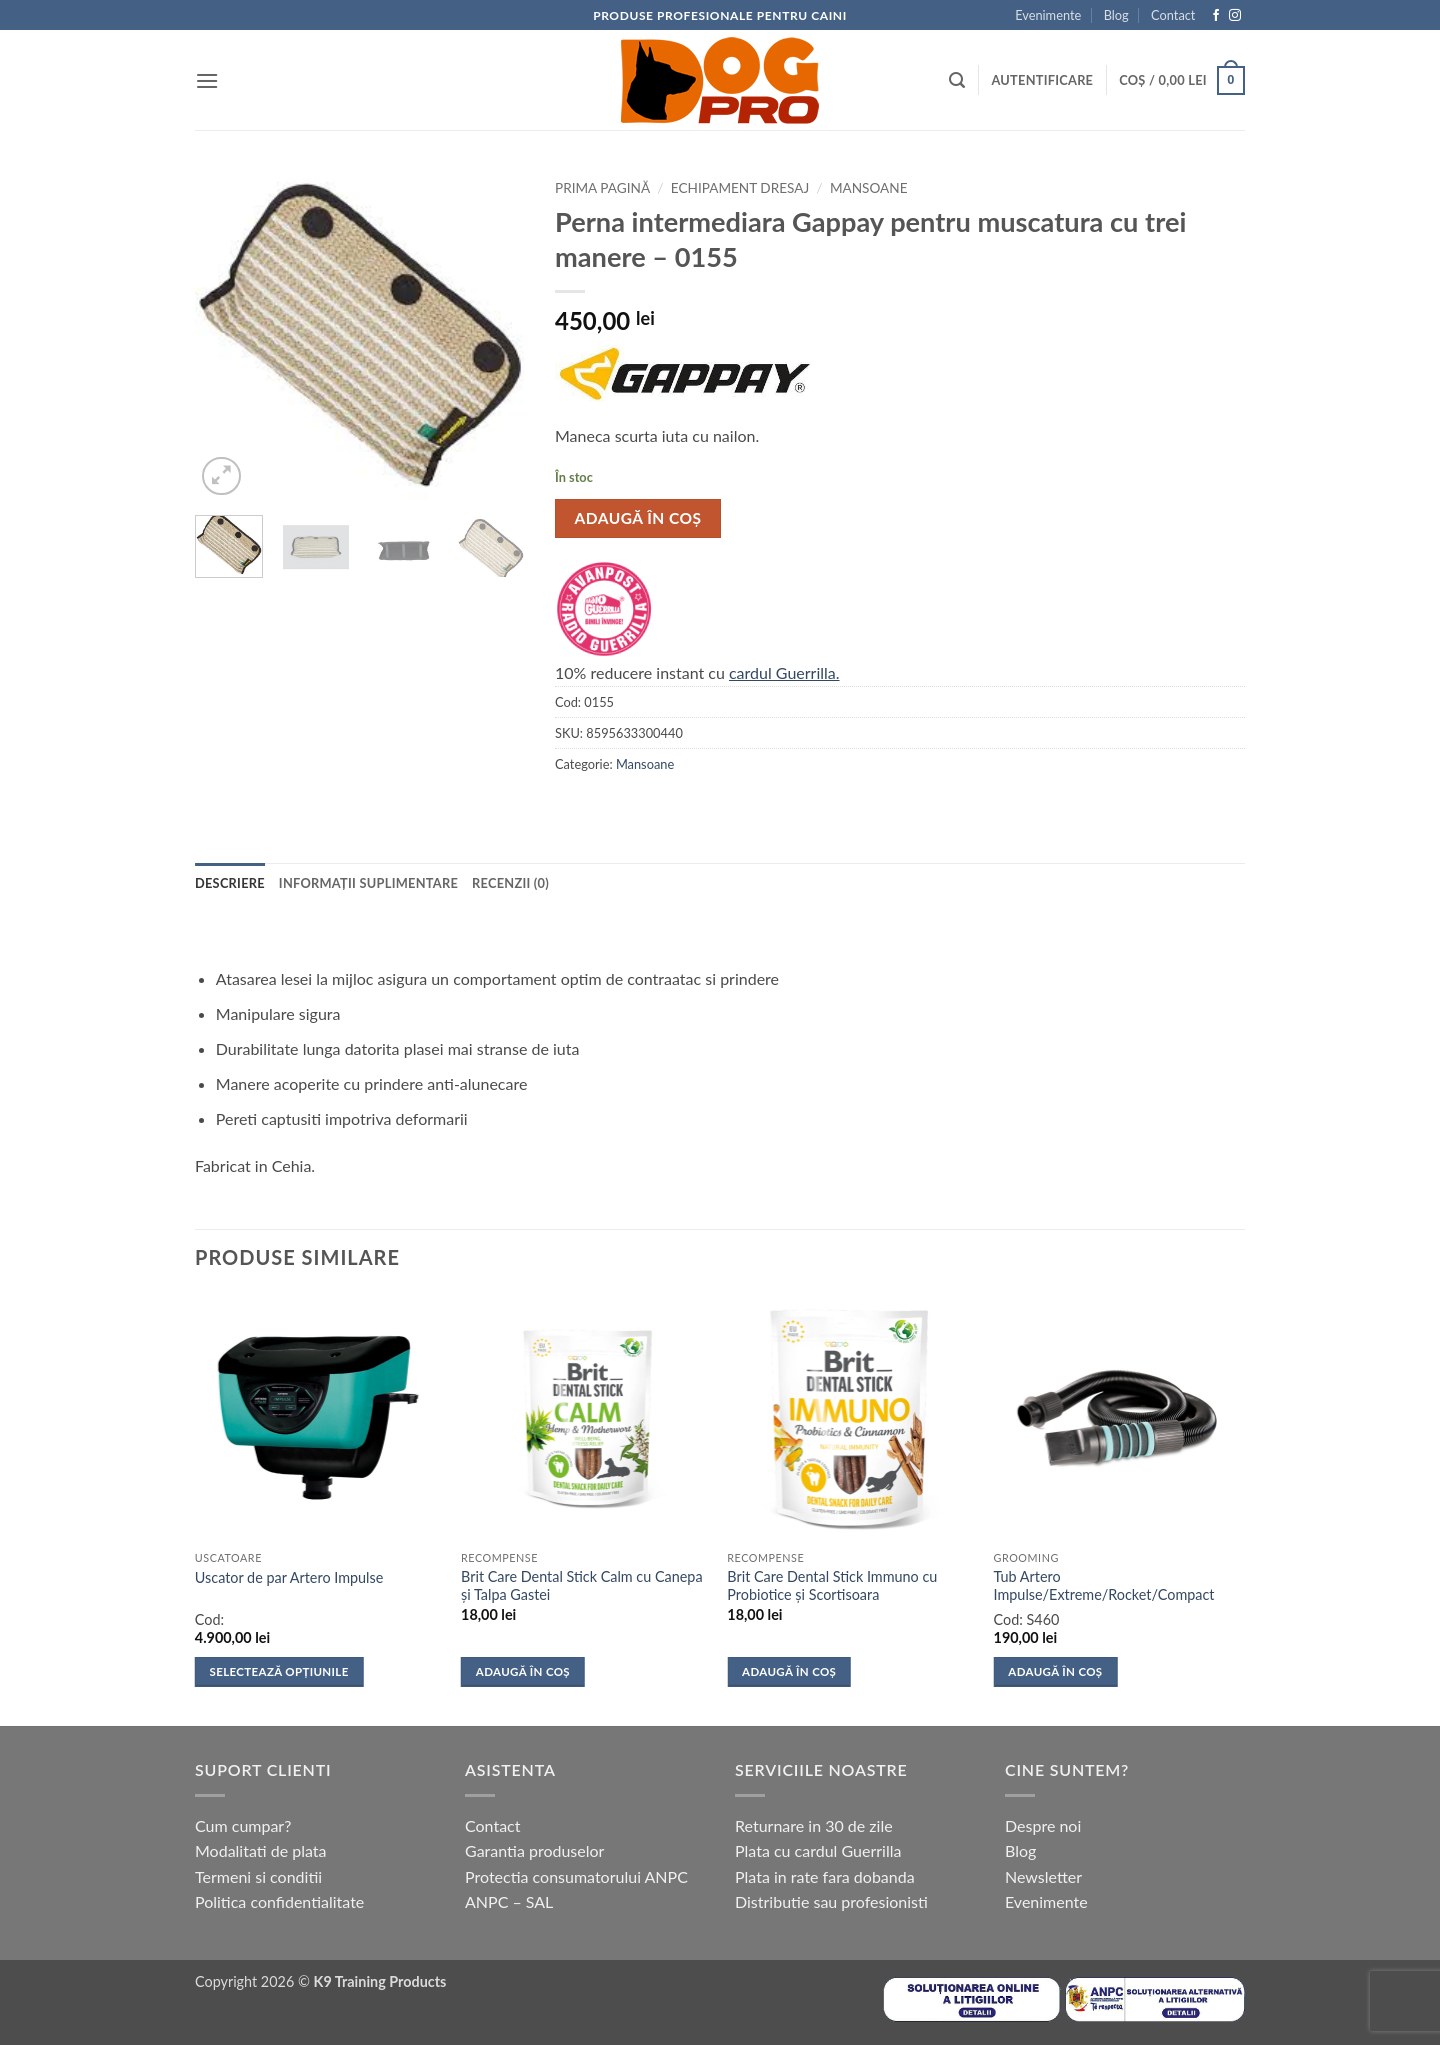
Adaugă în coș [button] (523, 1671)
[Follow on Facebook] (1216, 16)
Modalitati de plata (261, 1850)
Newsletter (1043, 1876)
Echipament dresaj (740, 188)
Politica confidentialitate (279, 1901)
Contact (1173, 15)
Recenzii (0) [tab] (510, 883)
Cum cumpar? (243, 1825)
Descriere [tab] (230, 883)
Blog (1116, 15)
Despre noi (1043, 1825)
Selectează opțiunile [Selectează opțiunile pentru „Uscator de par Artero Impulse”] (279, 1671)
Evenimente (1048, 15)
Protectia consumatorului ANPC (576, 1876)
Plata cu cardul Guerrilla (818, 1850)
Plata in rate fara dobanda (825, 1876)
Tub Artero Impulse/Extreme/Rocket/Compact (1104, 1586)
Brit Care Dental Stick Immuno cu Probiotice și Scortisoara (832, 1586)
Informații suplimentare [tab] (368, 883)
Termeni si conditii (258, 1876)
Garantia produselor (534, 1850)
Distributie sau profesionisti (831, 1901)
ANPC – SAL (509, 1901)
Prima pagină (602, 188)
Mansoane (869, 188)
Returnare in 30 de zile (814, 1825)
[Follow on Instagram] (1235, 16)
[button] (207, 80)
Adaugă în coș (638, 518)
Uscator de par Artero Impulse (289, 1577)
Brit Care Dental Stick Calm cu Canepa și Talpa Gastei (582, 1586)
